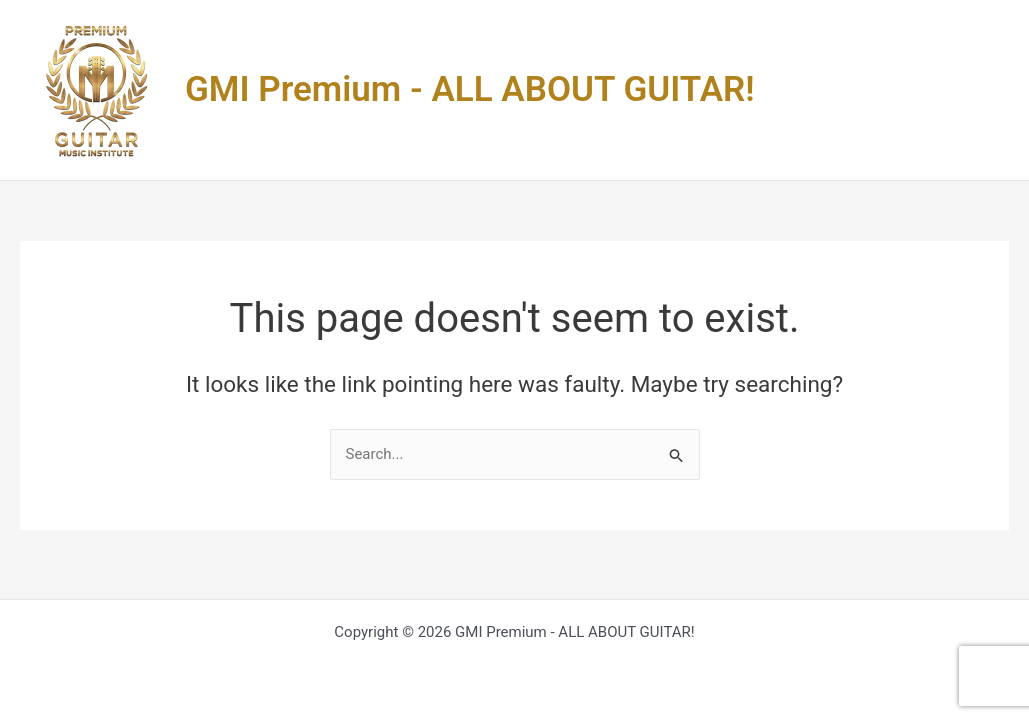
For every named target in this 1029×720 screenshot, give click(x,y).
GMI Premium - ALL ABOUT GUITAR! (470, 89)
